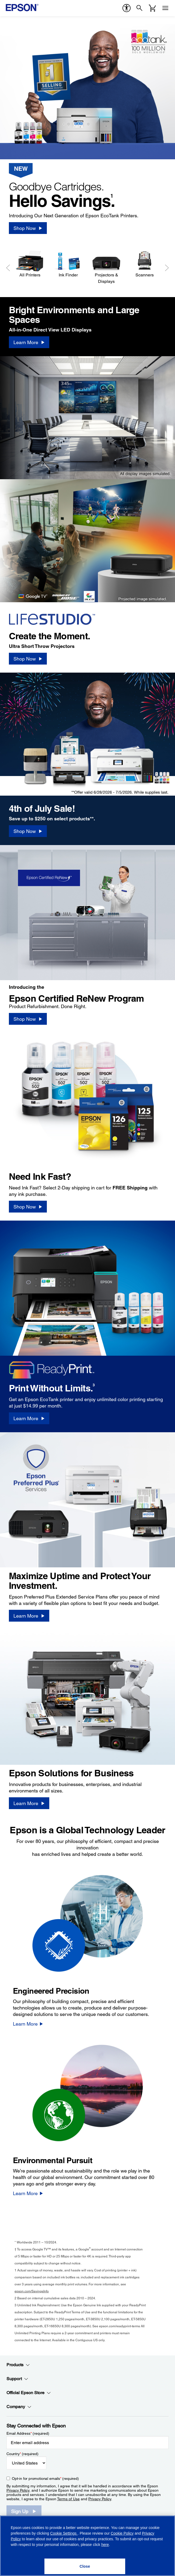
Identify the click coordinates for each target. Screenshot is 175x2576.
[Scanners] (144, 264)
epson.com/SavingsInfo (32, 2291)
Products (18, 2365)
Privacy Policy (17, 2490)
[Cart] (152, 8)
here (105, 2544)
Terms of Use (68, 2499)
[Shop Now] (28, 228)
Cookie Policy (122, 2533)
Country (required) (22, 2454)
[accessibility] (126, 8)
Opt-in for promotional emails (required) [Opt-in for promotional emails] (45, 2478)
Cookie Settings (64, 2533)
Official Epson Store (28, 2393)
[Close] (84, 2566)
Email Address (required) (27, 2433)
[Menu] (165, 8)
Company (19, 2407)
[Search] (139, 8)
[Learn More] (29, 342)
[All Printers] (29, 264)
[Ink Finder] (68, 264)
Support (17, 2379)
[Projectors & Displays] (106, 267)
